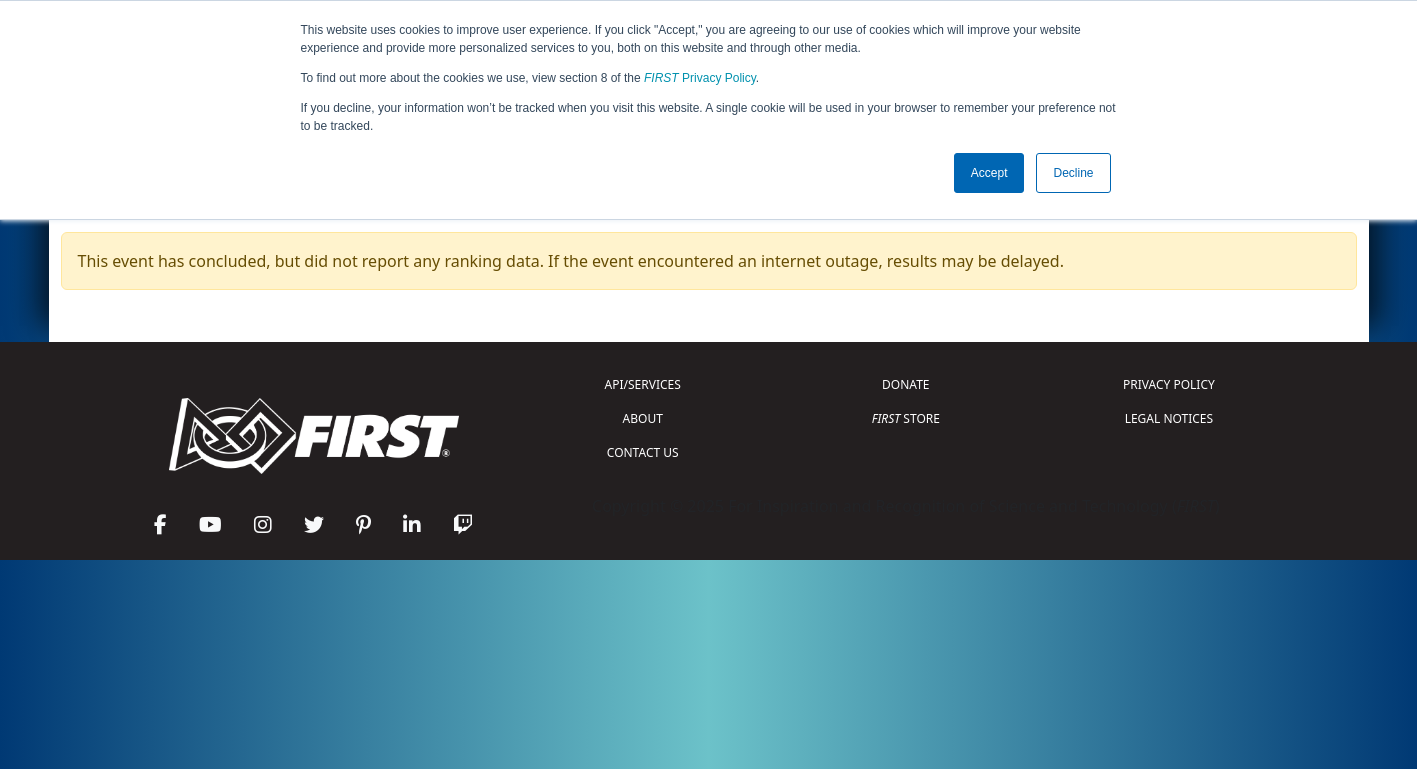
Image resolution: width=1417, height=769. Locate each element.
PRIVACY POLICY (1169, 384)
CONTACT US (643, 452)
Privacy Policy (700, 78)
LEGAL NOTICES (1169, 418)
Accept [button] (989, 173)
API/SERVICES (643, 384)
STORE (906, 418)
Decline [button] (1073, 173)
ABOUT (643, 418)
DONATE (905, 384)
